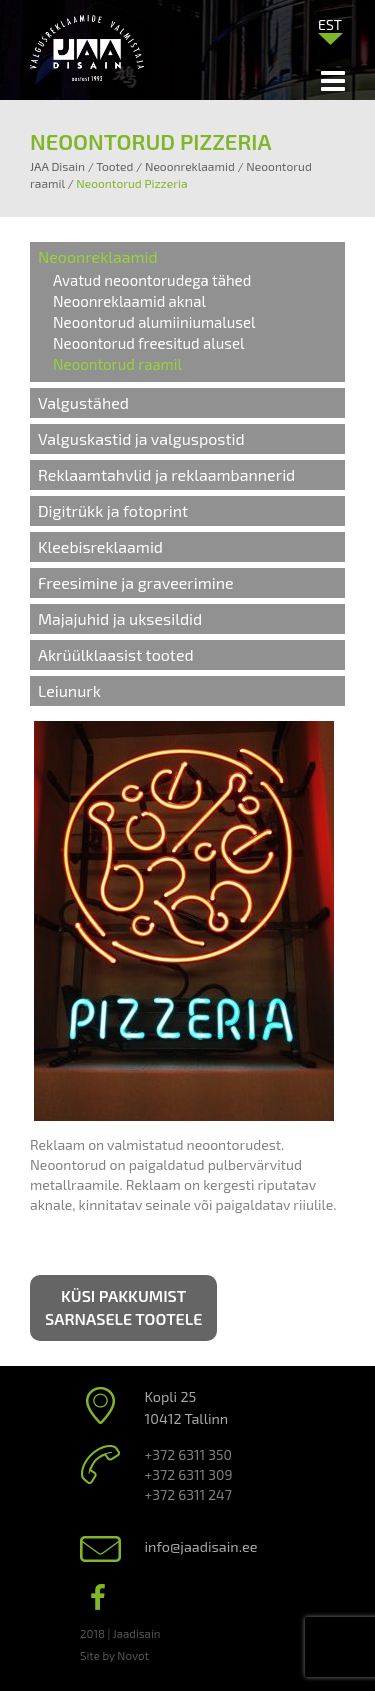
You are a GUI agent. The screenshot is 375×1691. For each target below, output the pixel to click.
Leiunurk (69, 690)
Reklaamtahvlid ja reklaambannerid (166, 474)
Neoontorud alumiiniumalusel (154, 322)
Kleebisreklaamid (100, 546)
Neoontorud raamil (117, 364)
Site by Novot (114, 1655)
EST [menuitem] (330, 24)
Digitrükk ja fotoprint (113, 510)
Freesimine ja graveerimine (136, 582)
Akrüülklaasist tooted (116, 654)
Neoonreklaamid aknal (129, 301)
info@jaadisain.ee (201, 1546)
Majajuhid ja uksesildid (120, 618)
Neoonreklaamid (98, 256)
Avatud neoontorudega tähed (152, 280)
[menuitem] (330, 24)
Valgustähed (83, 402)
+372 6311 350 (188, 1454)
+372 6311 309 (189, 1474)
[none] (330, 29)
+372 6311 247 (188, 1494)
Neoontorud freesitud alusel (148, 343)
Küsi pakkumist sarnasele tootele (123, 1307)
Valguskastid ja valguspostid (141, 438)
